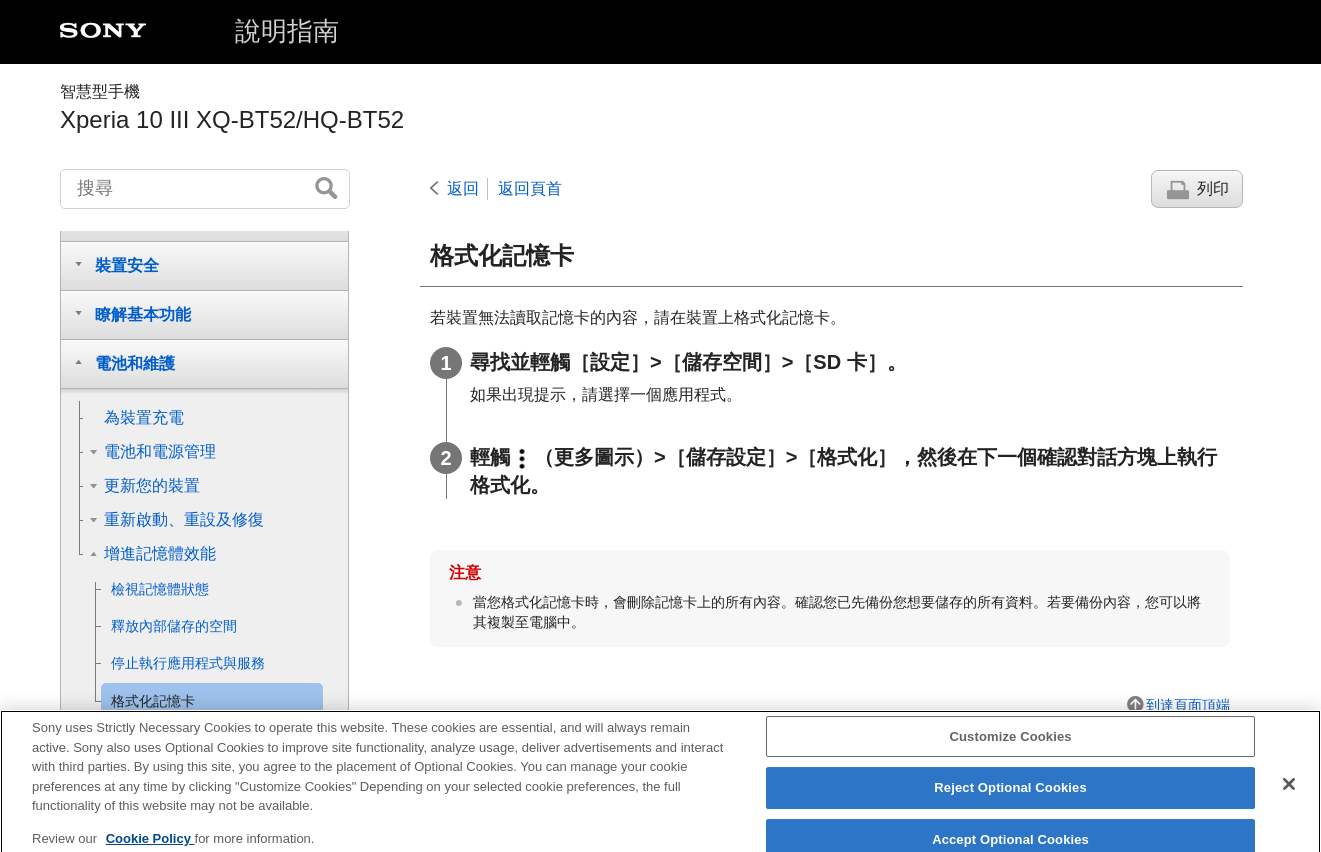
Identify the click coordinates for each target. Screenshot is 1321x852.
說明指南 (287, 31)
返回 (463, 188)
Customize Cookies (1011, 746)
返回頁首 (530, 188)
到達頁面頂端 (1188, 705)
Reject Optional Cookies (1010, 798)
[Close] (1289, 794)
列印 (1213, 188)
